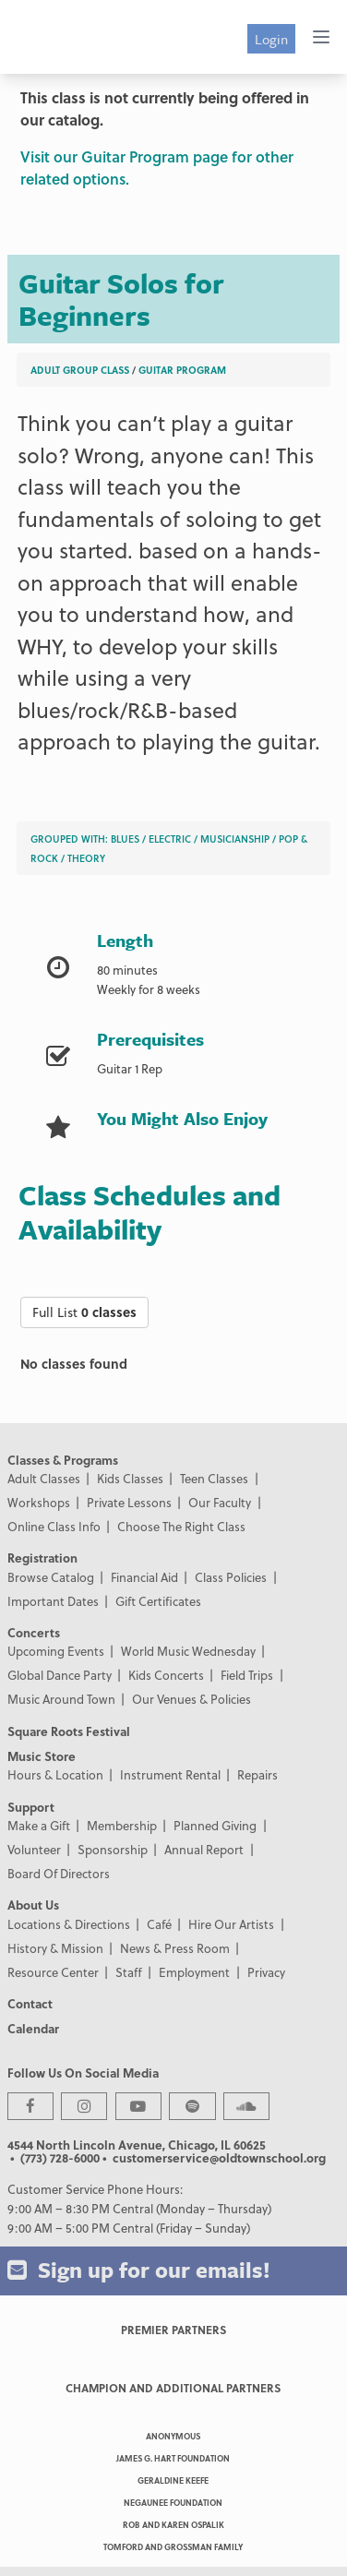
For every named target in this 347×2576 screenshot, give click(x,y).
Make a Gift (38, 1825)
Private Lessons (129, 1502)
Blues (125, 838)
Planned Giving (215, 1825)
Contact (30, 2003)
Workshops (38, 1502)
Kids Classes (130, 1478)
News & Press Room (175, 1948)
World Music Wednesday (188, 1650)
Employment (194, 1972)
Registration (42, 1557)
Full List (84, 1312)
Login (271, 39)
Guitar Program (182, 370)
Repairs (257, 1774)
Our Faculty (219, 1502)
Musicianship (234, 838)
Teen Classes (214, 1478)
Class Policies (231, 1577)
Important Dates (53, 1601)
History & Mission (55, 1948)
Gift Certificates (158, 1601)
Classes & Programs (62, 1459)
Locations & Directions (68, 1924)
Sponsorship (113, 1849)
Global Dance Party (59, 1674)
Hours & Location (55, 1774)
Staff (128, 1972)
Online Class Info (54, 1526)
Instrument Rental (170, 1774)
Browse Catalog (50, 1577)
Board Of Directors (58, 1873)
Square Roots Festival (68, 1731)
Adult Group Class (79, 370)
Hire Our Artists (231, 1924)
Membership (122, 1825)
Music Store (41, 1756)
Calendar (33, 2028)
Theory (86, 858)
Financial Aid (144, 1577)
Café (159, 1924)
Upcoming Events (55, 1650)
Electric (170, 838)
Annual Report (204, 1849)
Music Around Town (61, 1698)
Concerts (33, 1632)
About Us (33, 1904)
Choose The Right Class (181, 1526)
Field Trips (247, 1674)
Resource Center (53, 1972)
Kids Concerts (166, 1674)
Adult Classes (43, 1478)
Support (30, 1806)
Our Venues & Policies (191, 1698)
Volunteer (34, 1849)
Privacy (266, 1972)
